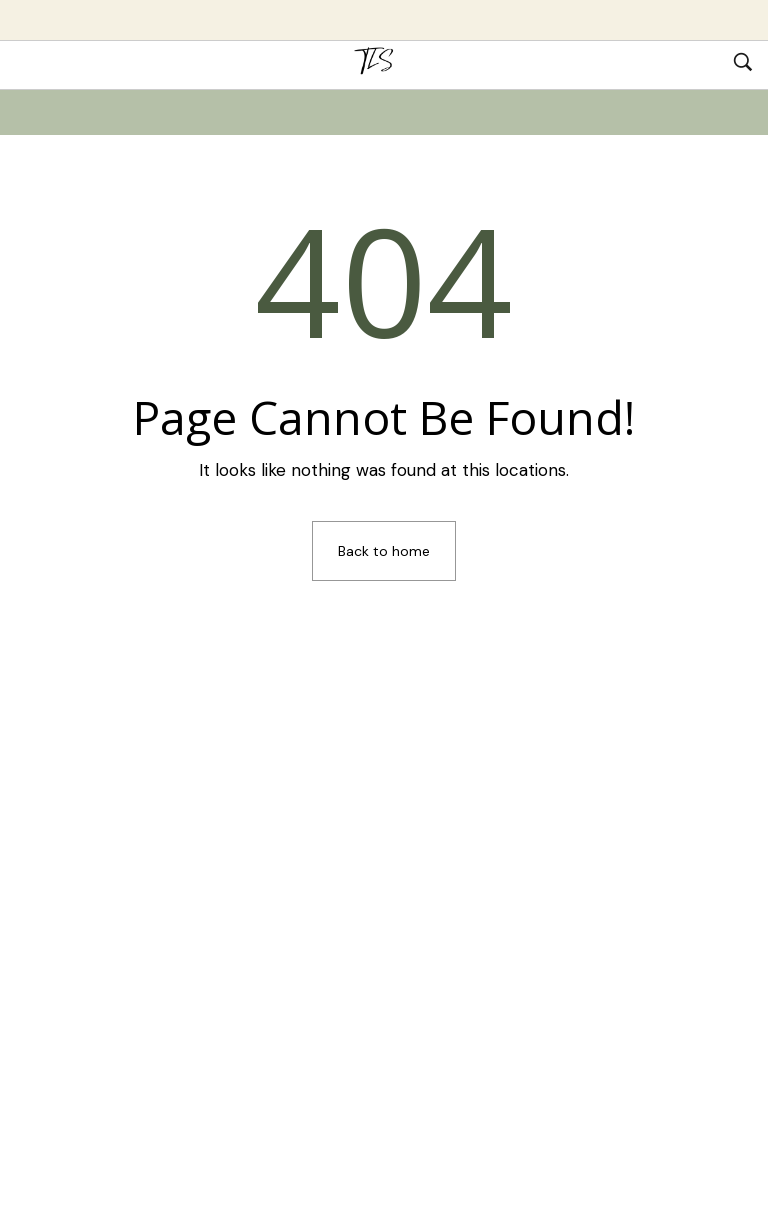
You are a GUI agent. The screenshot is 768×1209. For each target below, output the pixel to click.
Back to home (384, 551)
